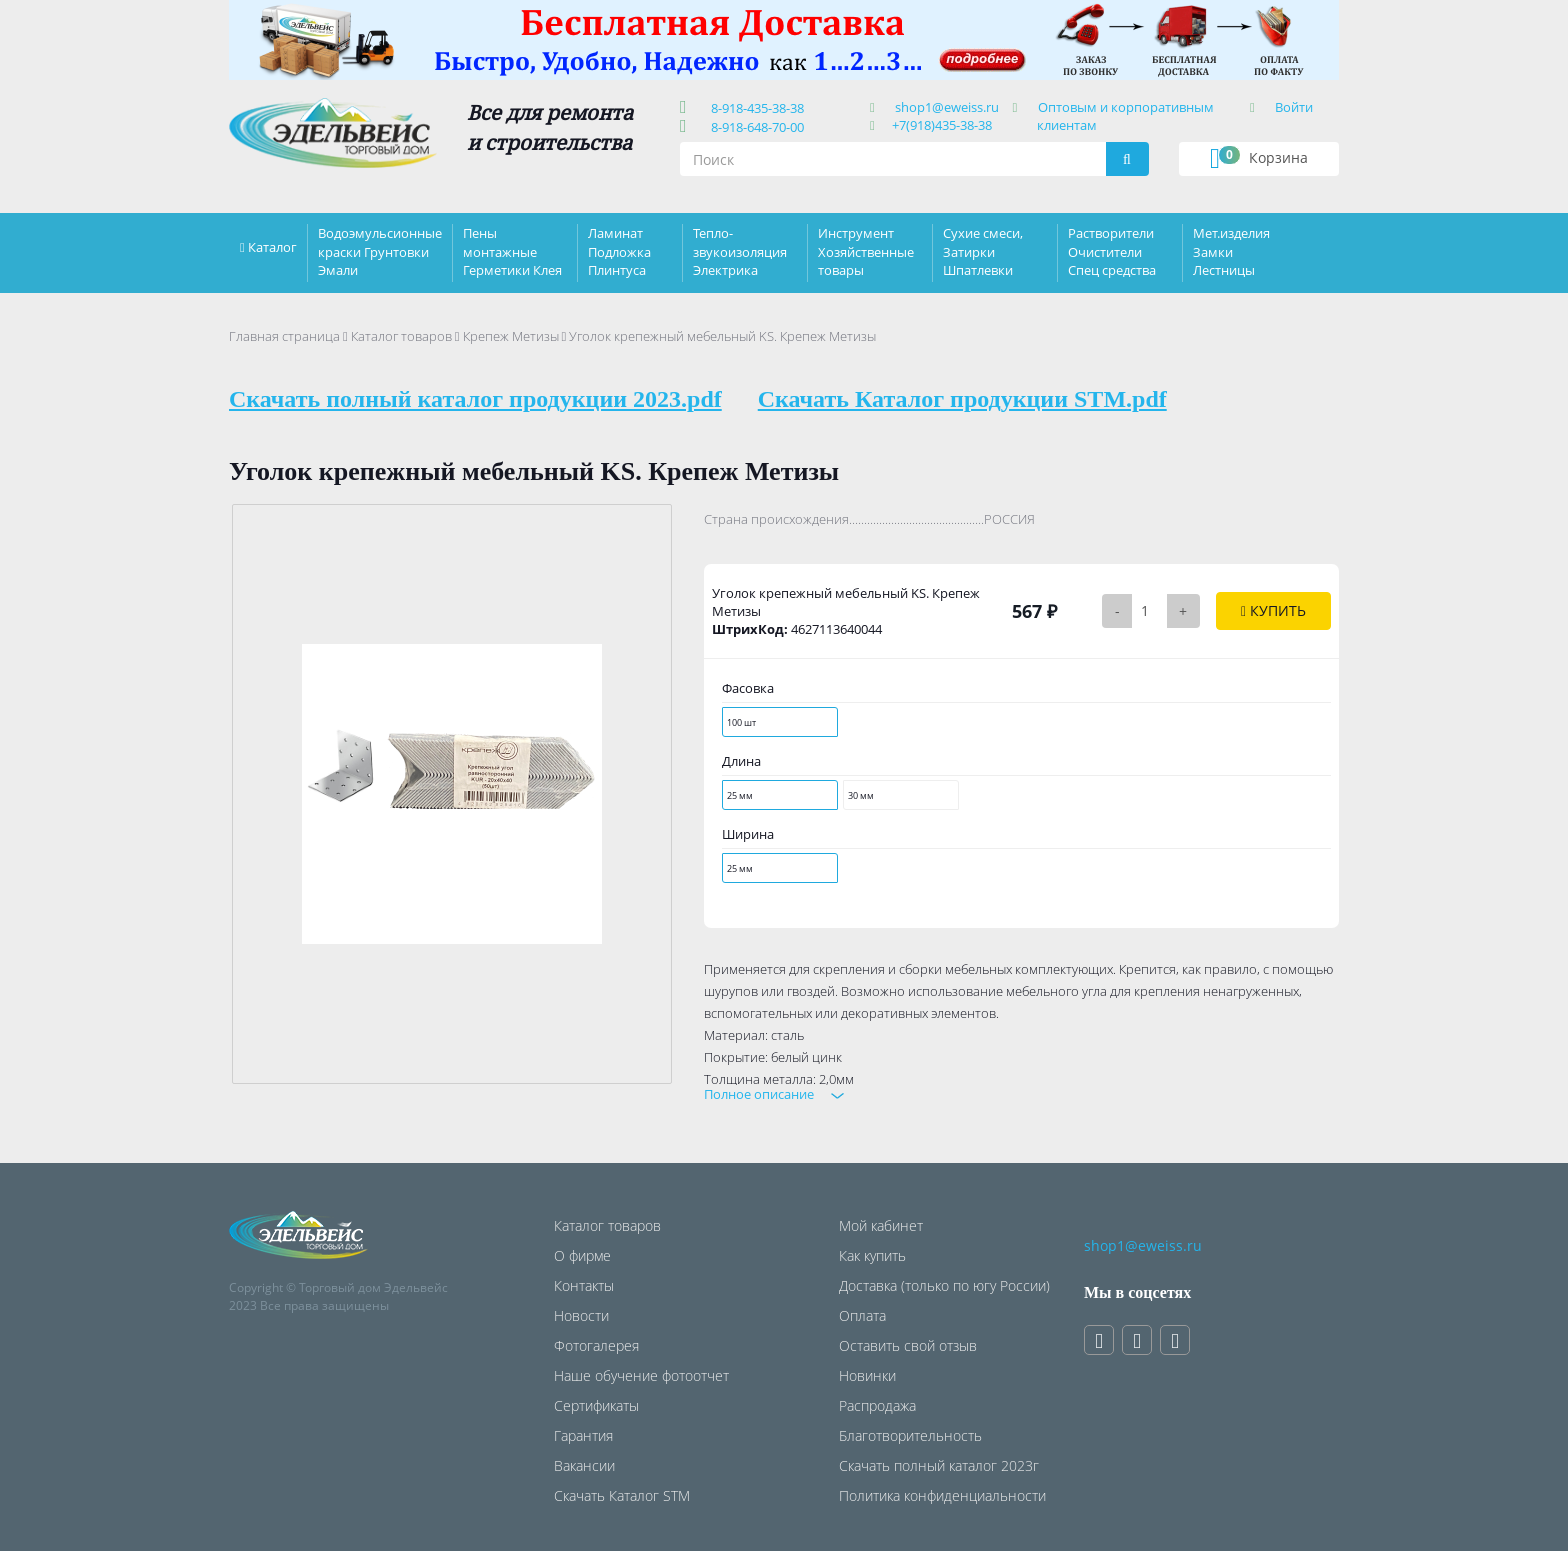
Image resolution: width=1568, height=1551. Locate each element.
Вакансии (584, 1465)
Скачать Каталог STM (622, 1495)
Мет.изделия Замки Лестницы (1231, 251)
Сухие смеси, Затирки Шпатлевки (983, 251)
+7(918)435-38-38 (942, 125)
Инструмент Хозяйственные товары (866, 251)
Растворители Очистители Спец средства (1112, 251)
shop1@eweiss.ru (947, 107)
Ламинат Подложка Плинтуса (619, 251)
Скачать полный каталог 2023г (939, 1465)
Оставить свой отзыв (908, 1345)
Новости (581, 1315)
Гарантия (583, 1435)
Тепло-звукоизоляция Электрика (740, 251)
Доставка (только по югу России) (944, 1285)
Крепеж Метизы (511, 336)
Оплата (862, 1315)
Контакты (584, 1285)
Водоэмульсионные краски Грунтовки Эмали (380, 251)
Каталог (272, 247)
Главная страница (284, 336)
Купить (1273, 610)
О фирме (582, 1255)
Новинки (867, 1375)
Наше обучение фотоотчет (641, 1375)
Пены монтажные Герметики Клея (512, 251)
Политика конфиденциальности (942, 1495)
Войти (1294, 107)
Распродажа (877, 1405)
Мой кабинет (881, 1225)
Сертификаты (596, 1405)
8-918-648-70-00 (754, 127)
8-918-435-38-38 (754, 108)
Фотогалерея (596, 1345)
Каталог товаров (401, 336)
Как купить (872, 1255)
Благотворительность (910, 1435)
